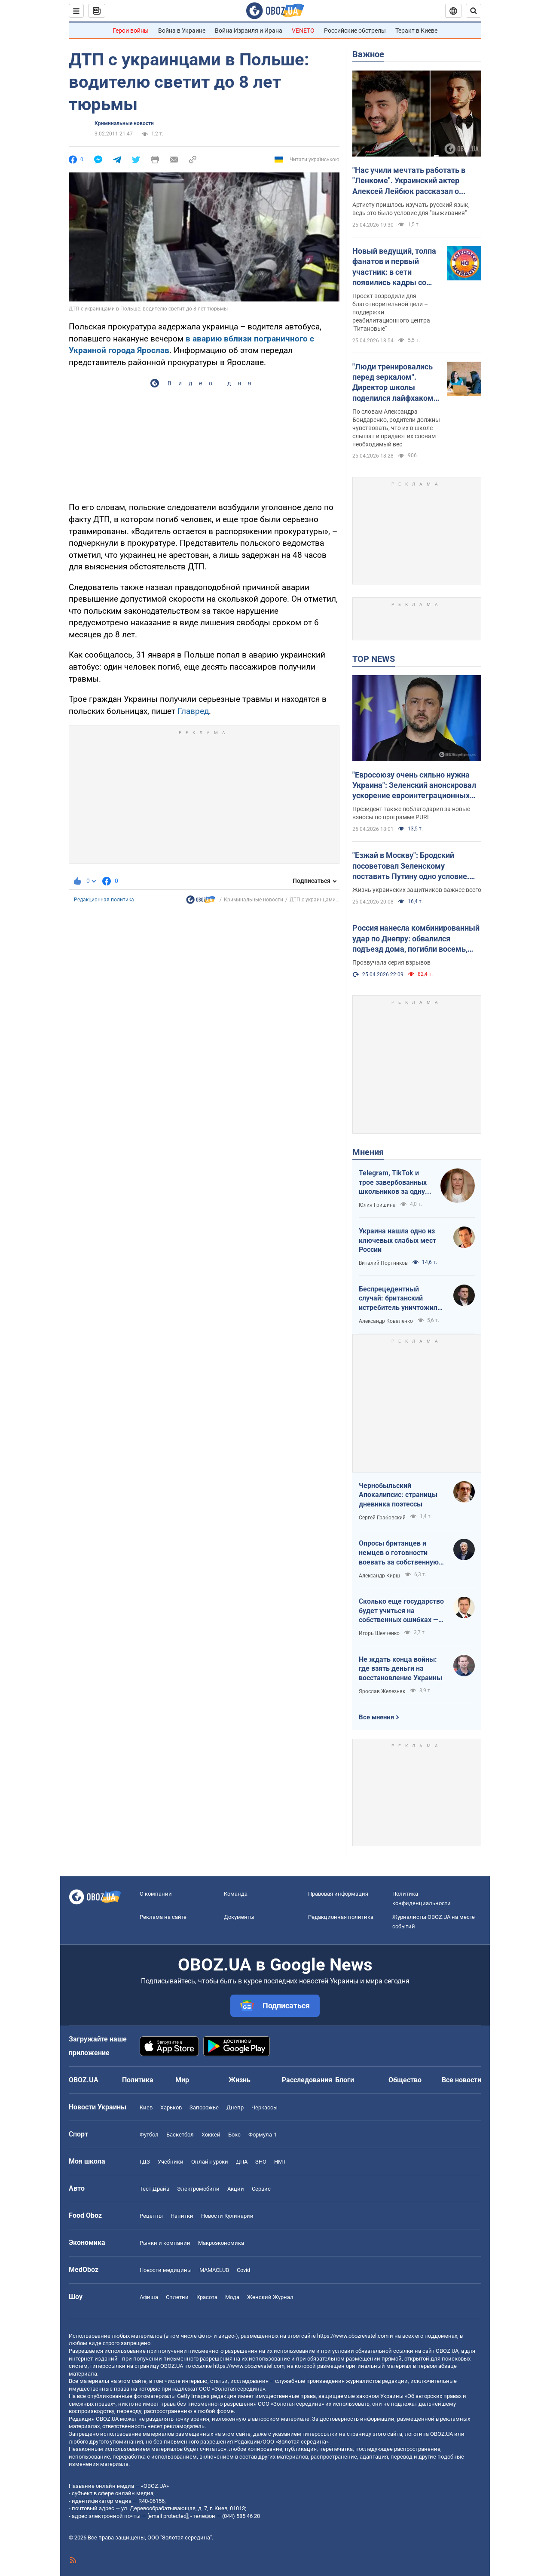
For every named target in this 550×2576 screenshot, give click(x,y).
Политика (137, 2080)
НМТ (280, 2161)
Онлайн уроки (209, 2161)
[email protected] (167, 2516)
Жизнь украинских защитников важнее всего (416, 889)
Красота (206, 2297)
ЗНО (260, 2161)
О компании (156, 1894)
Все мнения (376, 1717)
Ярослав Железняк (382, 1691)
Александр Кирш (379, 1576)
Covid (243, 2270)
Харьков (171, 2107)
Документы (239, 1917)
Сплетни (177, 2297)
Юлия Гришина (377, 1205)
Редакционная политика (104, 900)
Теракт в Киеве (416, 30)
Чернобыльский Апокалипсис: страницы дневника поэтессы (398, 1495)
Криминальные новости (124, 123)
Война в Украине (181, 30)
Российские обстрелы (355, 30)
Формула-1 (262, 2134)
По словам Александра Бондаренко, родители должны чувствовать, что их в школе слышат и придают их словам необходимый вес (396, 428)
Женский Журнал (270, 2297)
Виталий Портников (383, 1263)
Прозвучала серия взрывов (391, 962)
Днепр (235, 2107)
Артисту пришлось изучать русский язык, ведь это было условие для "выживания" (411, 208)
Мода (232, 2297)
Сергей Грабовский (382, 1518)
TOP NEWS (373, 659)
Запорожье (204, 2107)
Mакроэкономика (221, 2243)
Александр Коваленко (386, 1321)
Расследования (307, 2080)
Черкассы (264, 2107)
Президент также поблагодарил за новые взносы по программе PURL (411, 813)
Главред (193, 711)
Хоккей (211, 2134)
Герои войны (131, 30)
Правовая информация (338, 1894)
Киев (146, 2107)
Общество (405, 2080)
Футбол (149, 2134)
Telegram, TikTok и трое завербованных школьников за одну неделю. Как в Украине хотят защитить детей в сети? (393, 1182)
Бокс (234, 2134)
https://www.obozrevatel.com (352, 2336)
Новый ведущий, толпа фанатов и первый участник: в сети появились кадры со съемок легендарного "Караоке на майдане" (394, 267)
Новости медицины (166, 2270)
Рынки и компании (165, 2243)
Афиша (149, 2297)
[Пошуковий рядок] (473, 10)
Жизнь (240, 2080)
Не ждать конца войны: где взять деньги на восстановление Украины (400, 1668)
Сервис (261, 2189)
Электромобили (198, 2189)
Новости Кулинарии (227, 2216)
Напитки (182, 2216)
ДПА (242, 2161)
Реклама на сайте (163, 1917)
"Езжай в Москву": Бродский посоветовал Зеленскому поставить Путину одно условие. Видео (410, 866)
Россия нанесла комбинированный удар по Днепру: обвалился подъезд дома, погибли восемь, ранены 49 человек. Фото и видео (416, 938)
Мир (182, 2080)
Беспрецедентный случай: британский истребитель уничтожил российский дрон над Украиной (398, 1299)
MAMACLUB (214, 2270)
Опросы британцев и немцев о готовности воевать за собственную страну (399, 1553)
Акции (235, 2189)
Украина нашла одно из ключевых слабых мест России (397, 1240)
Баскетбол (180, 2134)
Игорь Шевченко (379, 1633)
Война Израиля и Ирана (248, 30)
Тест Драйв (154, 2189)
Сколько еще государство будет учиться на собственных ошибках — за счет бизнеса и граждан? (401, 1611)
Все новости (461, 2080)
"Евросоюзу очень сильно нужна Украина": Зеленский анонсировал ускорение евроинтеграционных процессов (414, 785)
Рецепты (151, 2216)
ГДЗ (145, 2161)
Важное (368, 54)
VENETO (303, 30)
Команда (236, 1894)
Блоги (344, 2080)
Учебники (170, 2161)
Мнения (368, 1152)
